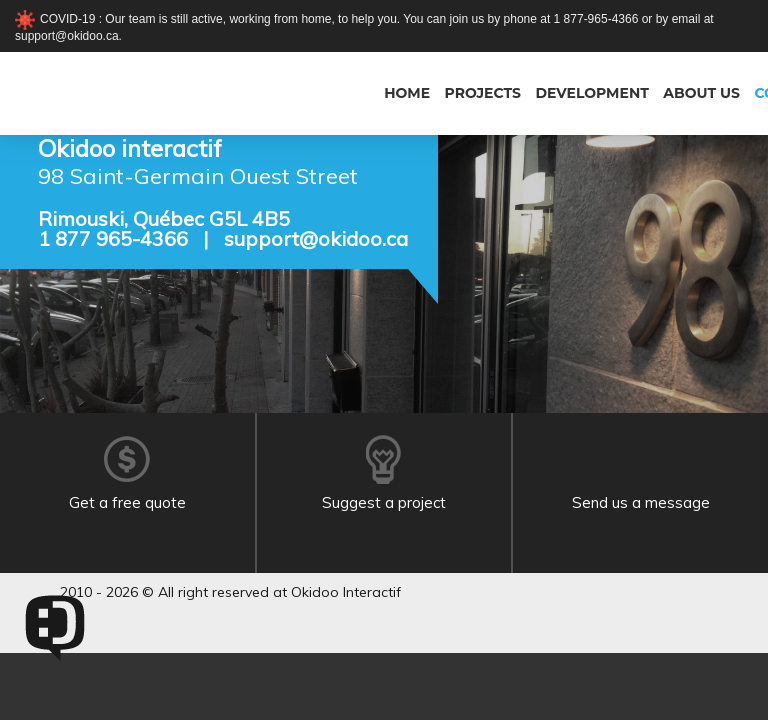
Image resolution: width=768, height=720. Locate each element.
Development (591, 93)
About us (701, 93)
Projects (483, 93)
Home (407, 93)
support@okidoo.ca (316, 238)
